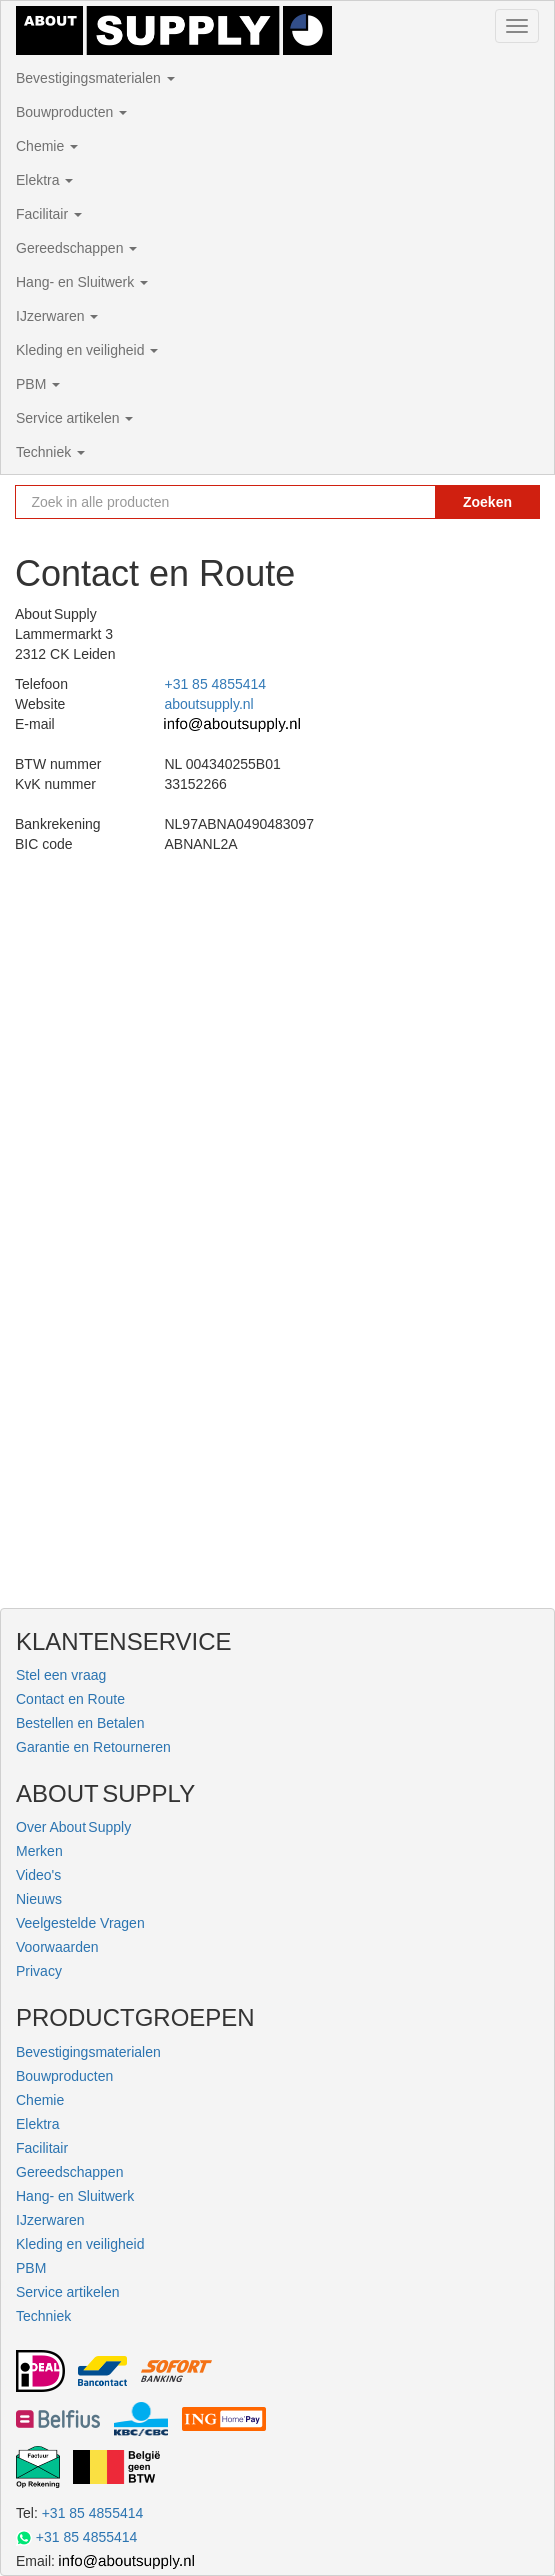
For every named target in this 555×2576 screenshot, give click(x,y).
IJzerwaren (57, 316)
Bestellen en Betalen (80, 1723)
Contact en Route (70, 1699)
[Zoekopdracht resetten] (409, 502)
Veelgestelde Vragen (80, 1923)
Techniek (50, 452)
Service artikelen (74, 418)
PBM (38, 384)
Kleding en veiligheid (87, 350)
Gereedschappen (76, 248)
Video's (38, 1875)
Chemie (47, 146)
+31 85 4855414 (215, 684)
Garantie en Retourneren (93, 1747)
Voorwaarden (57, 1947)
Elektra (44, 180)
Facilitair (49, 214)
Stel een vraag (61, 1675)
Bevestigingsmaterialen (95, 78)
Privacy (39, 1971)
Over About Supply (73, 1827)
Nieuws (39, 1899)
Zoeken (487, 502)
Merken (39, 1851)
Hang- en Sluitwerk (82, 282)
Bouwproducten (71, 112)
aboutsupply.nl (208, 704)
